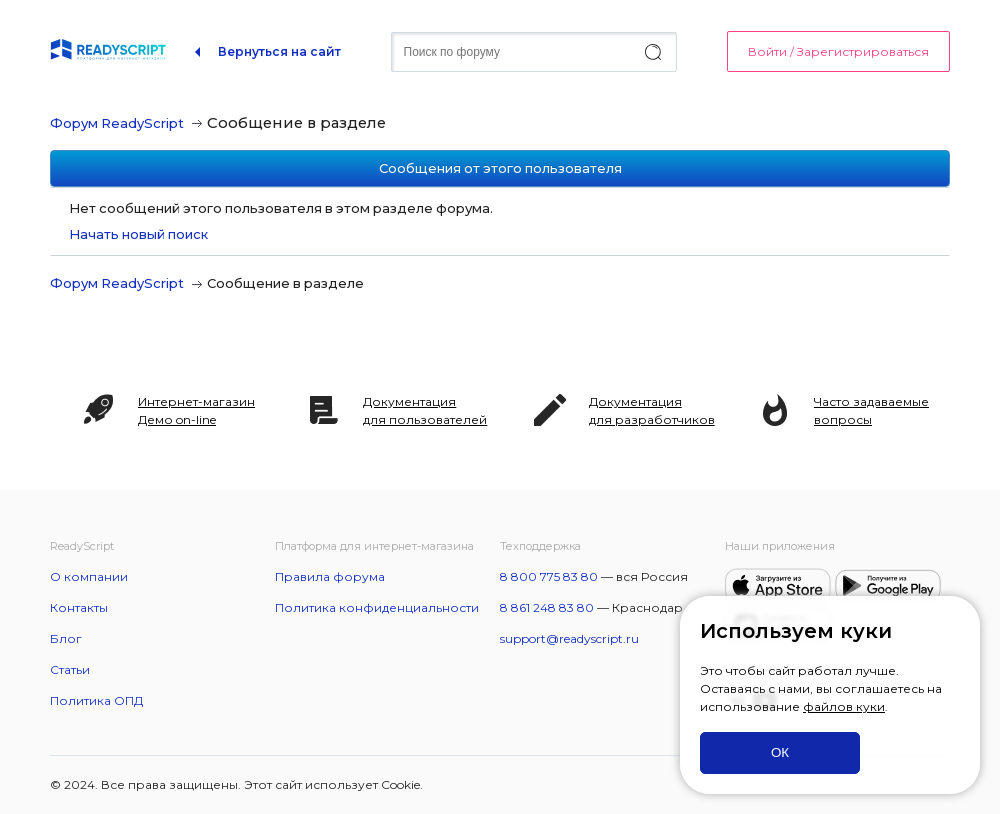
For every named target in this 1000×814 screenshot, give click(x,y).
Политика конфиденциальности (377, 607)
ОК (780, 752)
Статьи (70, 669)
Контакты (79, 607)
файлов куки (844, 706)
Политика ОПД (96, 700)
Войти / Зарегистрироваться (838, 51)
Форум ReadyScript (117, 123)
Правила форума (330, 576)
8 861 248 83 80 (547, 607)
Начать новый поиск (138, 234)
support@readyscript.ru (569, 638)
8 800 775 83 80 (549, 576)
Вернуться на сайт (279, 51)
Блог (66, 638)
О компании (89, 576)
